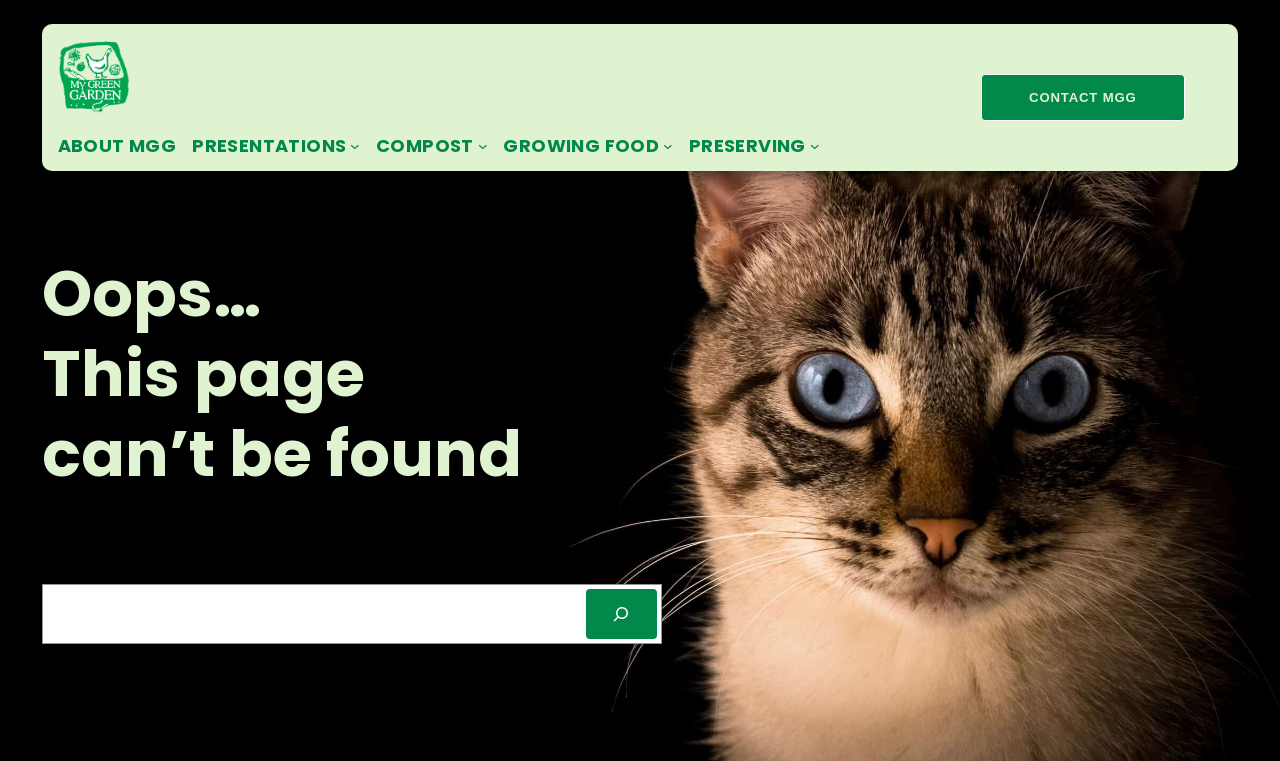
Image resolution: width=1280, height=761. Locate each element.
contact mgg (1082, 97)
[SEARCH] (621, 613)
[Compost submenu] (483, 146)
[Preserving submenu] (815, 146)
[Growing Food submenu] (668, 146)
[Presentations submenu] (355, 146)
